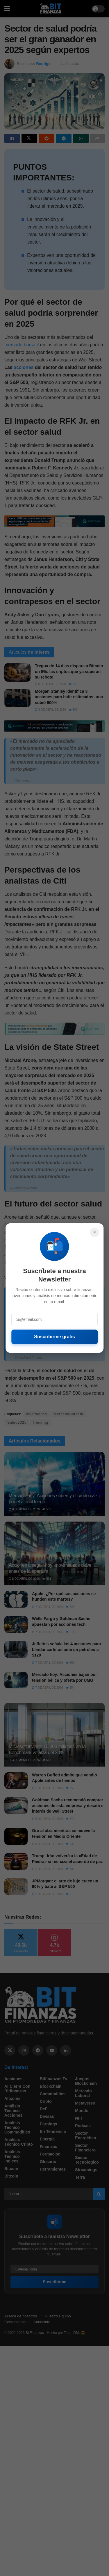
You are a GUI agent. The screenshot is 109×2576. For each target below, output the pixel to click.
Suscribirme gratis (54, 1336)
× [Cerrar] (94, 1232)
